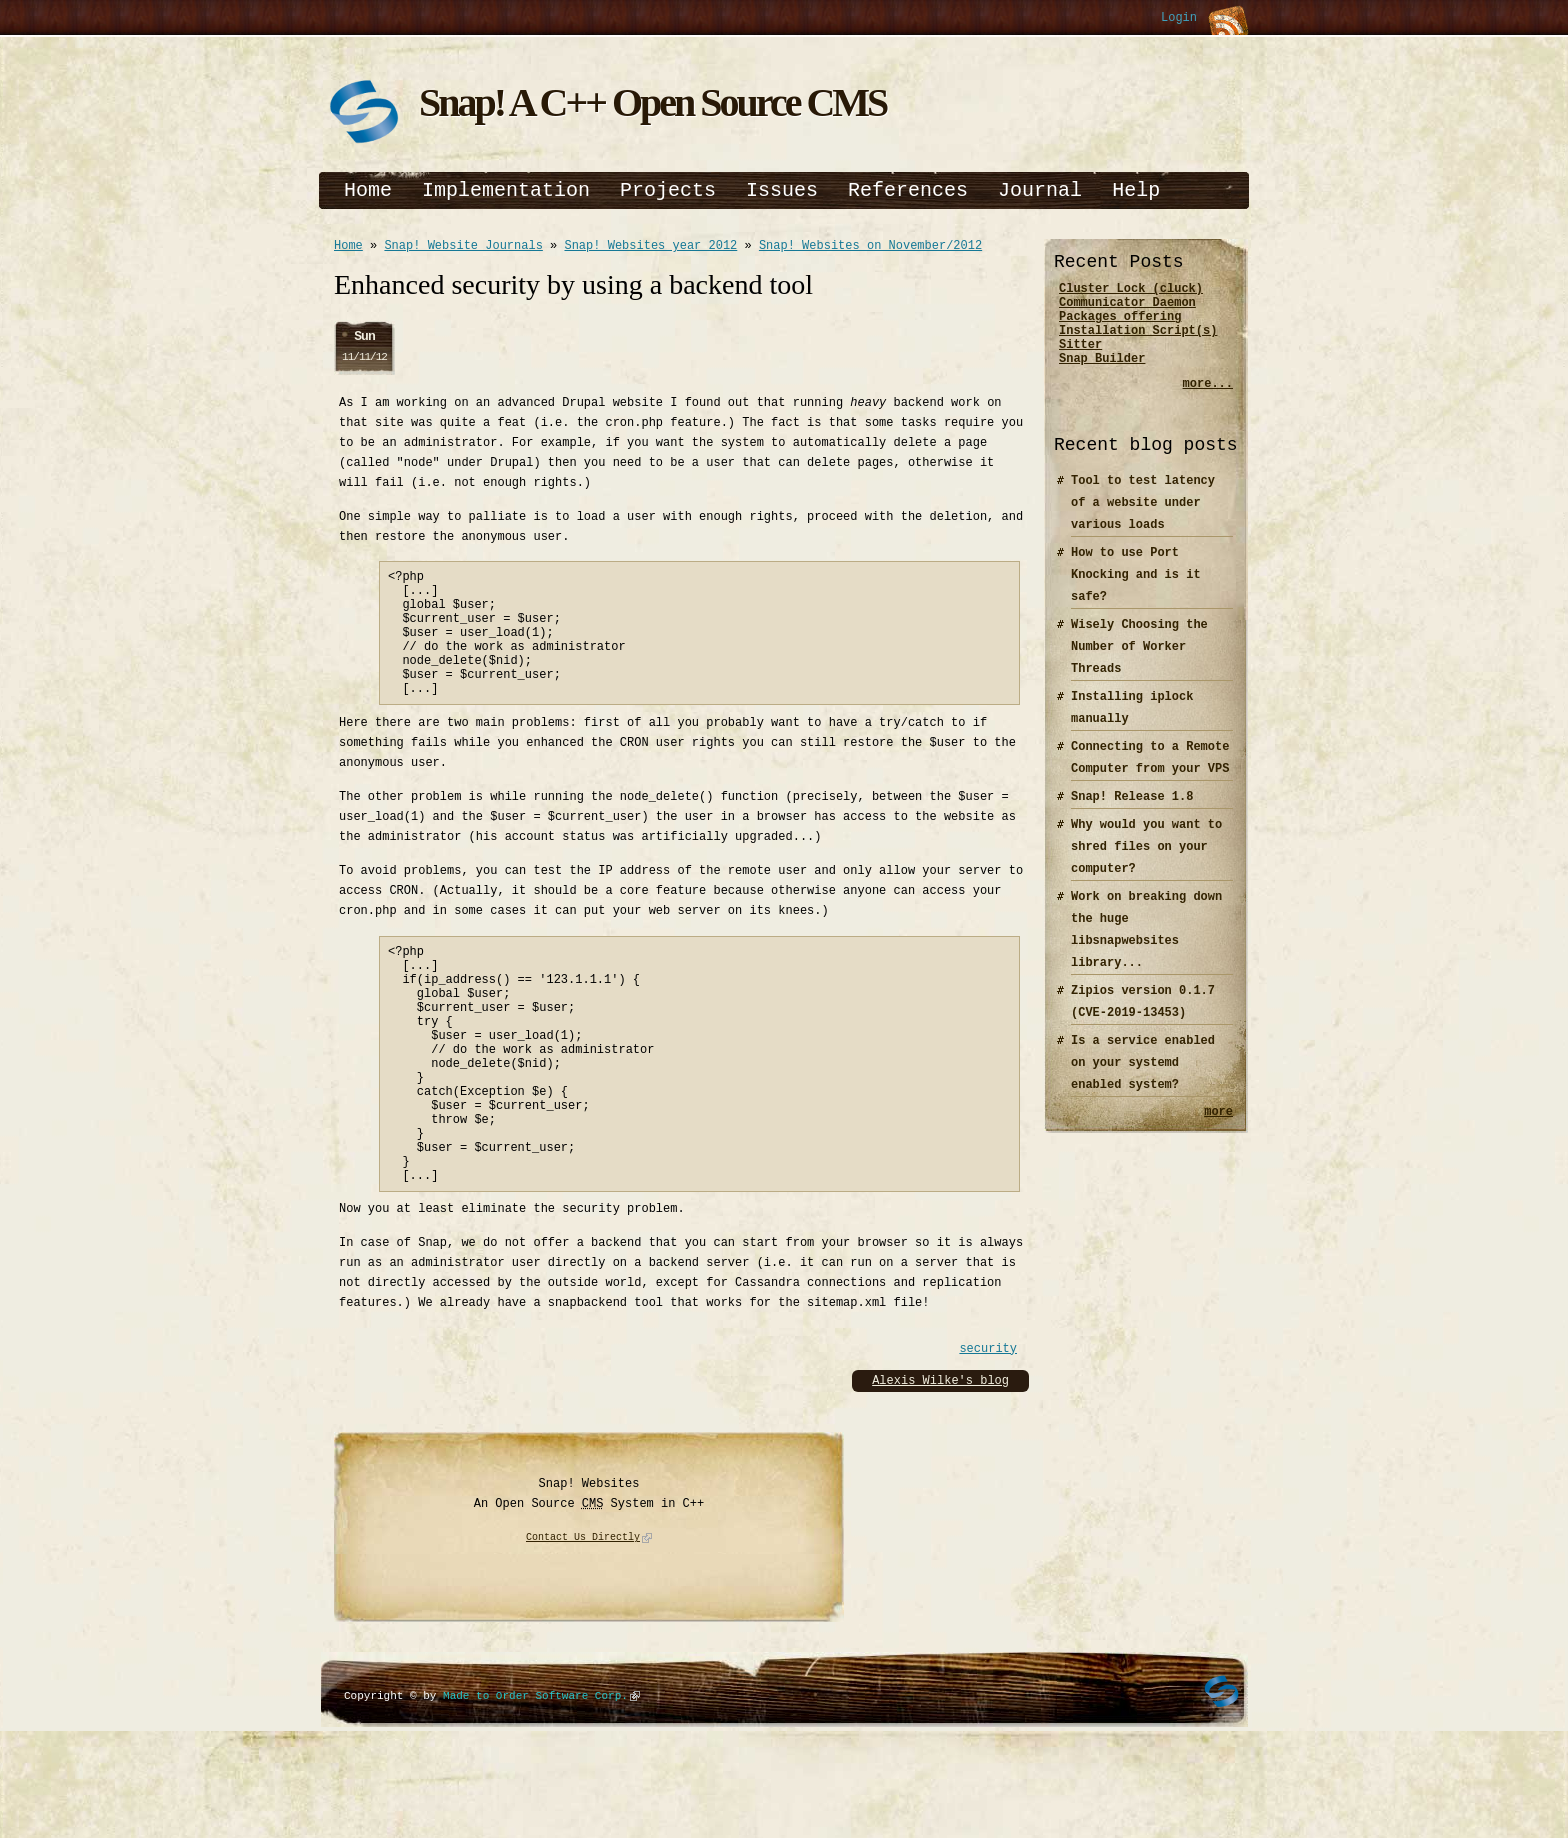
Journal (1040, 190)
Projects (668, 190)
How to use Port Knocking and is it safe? (1136, 592)
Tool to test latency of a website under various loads (1143, 520)
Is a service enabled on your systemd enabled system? (1143, 1080)
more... (1208, 401)
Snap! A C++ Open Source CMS (652, 102)
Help (1136, 190)
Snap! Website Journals (463, 247)
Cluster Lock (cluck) (1131, 290)
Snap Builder (1102, 375)
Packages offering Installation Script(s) (1138, 333)
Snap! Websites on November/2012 (870, 247)
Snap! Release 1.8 (1132, 814)
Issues (782, 190)
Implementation (506, 190)
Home (368, 190)
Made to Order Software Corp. (535, 1776)
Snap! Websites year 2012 (650, 247)
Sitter (1080, 358)
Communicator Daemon (1127, 307)
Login (1179, 18)
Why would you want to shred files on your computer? (1146, 864)
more (1218, 1131)
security (988, 1429)
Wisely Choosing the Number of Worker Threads (1139, 664)
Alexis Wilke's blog (940, 1461)
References (908, 190)
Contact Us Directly (583, 1619)
